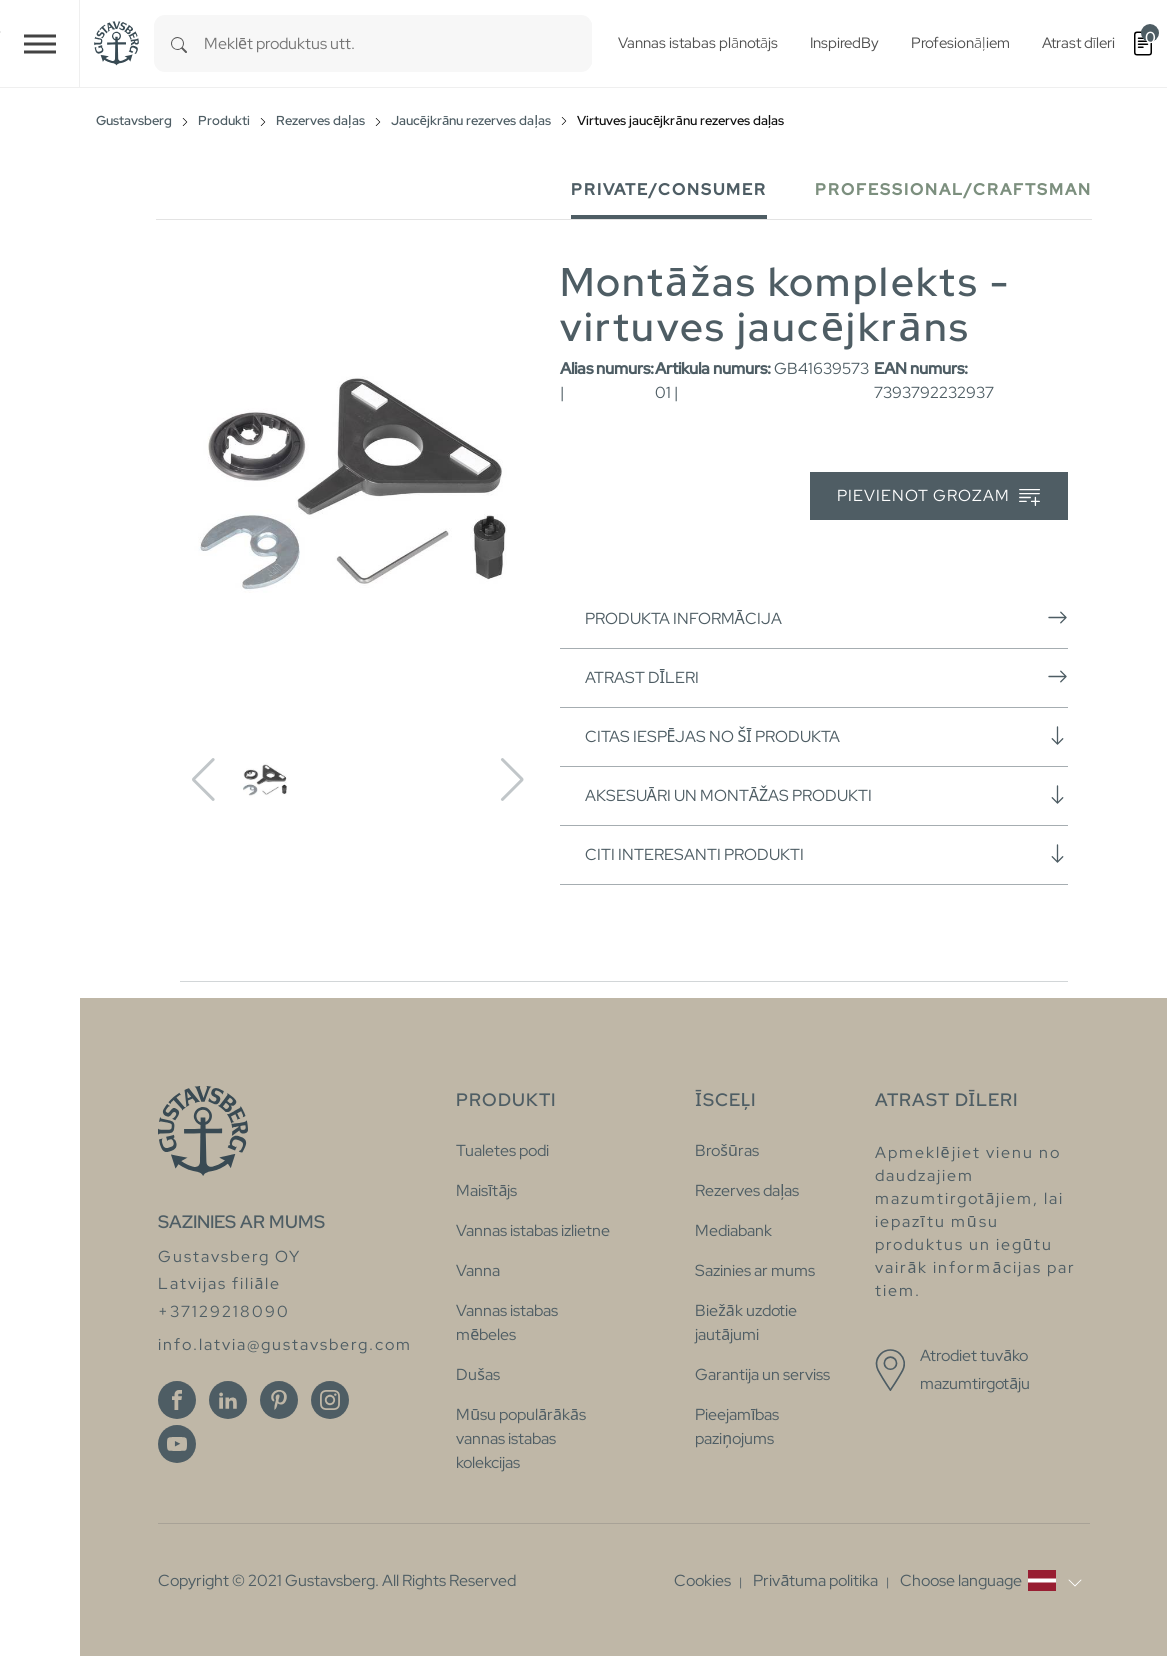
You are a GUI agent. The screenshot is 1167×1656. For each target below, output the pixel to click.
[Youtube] (177, 1444)
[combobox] (398, 43)
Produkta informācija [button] (826, 618)
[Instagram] (330, 1400)
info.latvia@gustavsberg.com (285, 1344)
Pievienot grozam (938, 496)
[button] (990, 1581)
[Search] (179, 43)
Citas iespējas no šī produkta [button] (826, 736)
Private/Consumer (669, 189)
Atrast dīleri (826, 677)
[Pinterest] (279, 1400)
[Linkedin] (228, 1400)
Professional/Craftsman (953, 189)
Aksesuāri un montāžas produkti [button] (826, 795)
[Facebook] (177, 1400)
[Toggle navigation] (40, 43)
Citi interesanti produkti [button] (826, 854)
